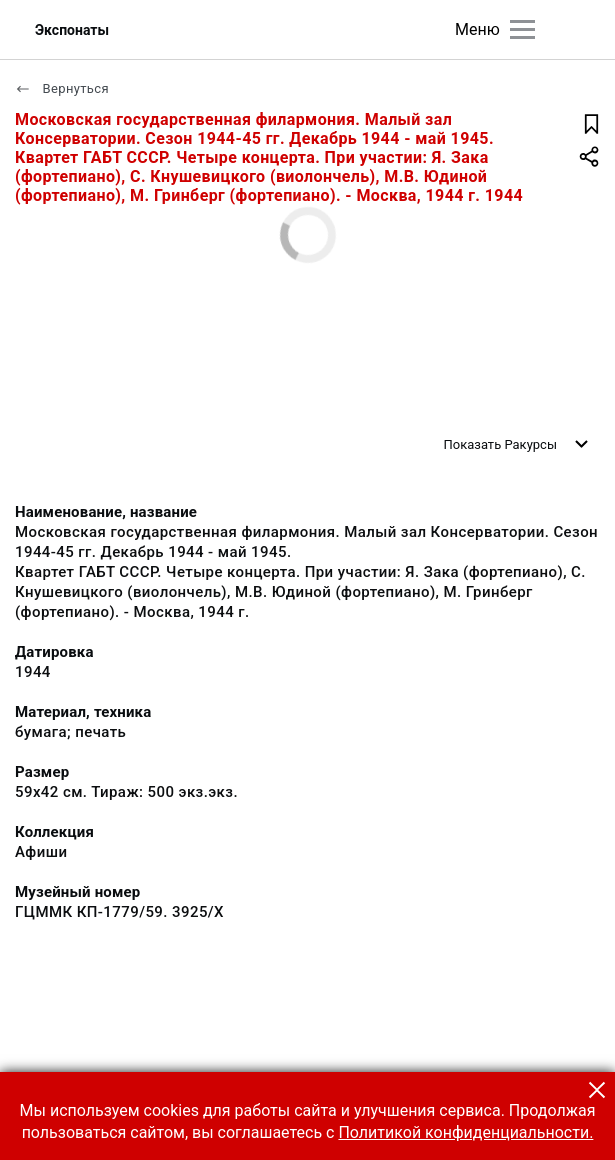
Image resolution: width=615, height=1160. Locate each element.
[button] (597, 1090)
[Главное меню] (522, 29)
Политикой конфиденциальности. (465, 1132)
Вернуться (62, 88)
